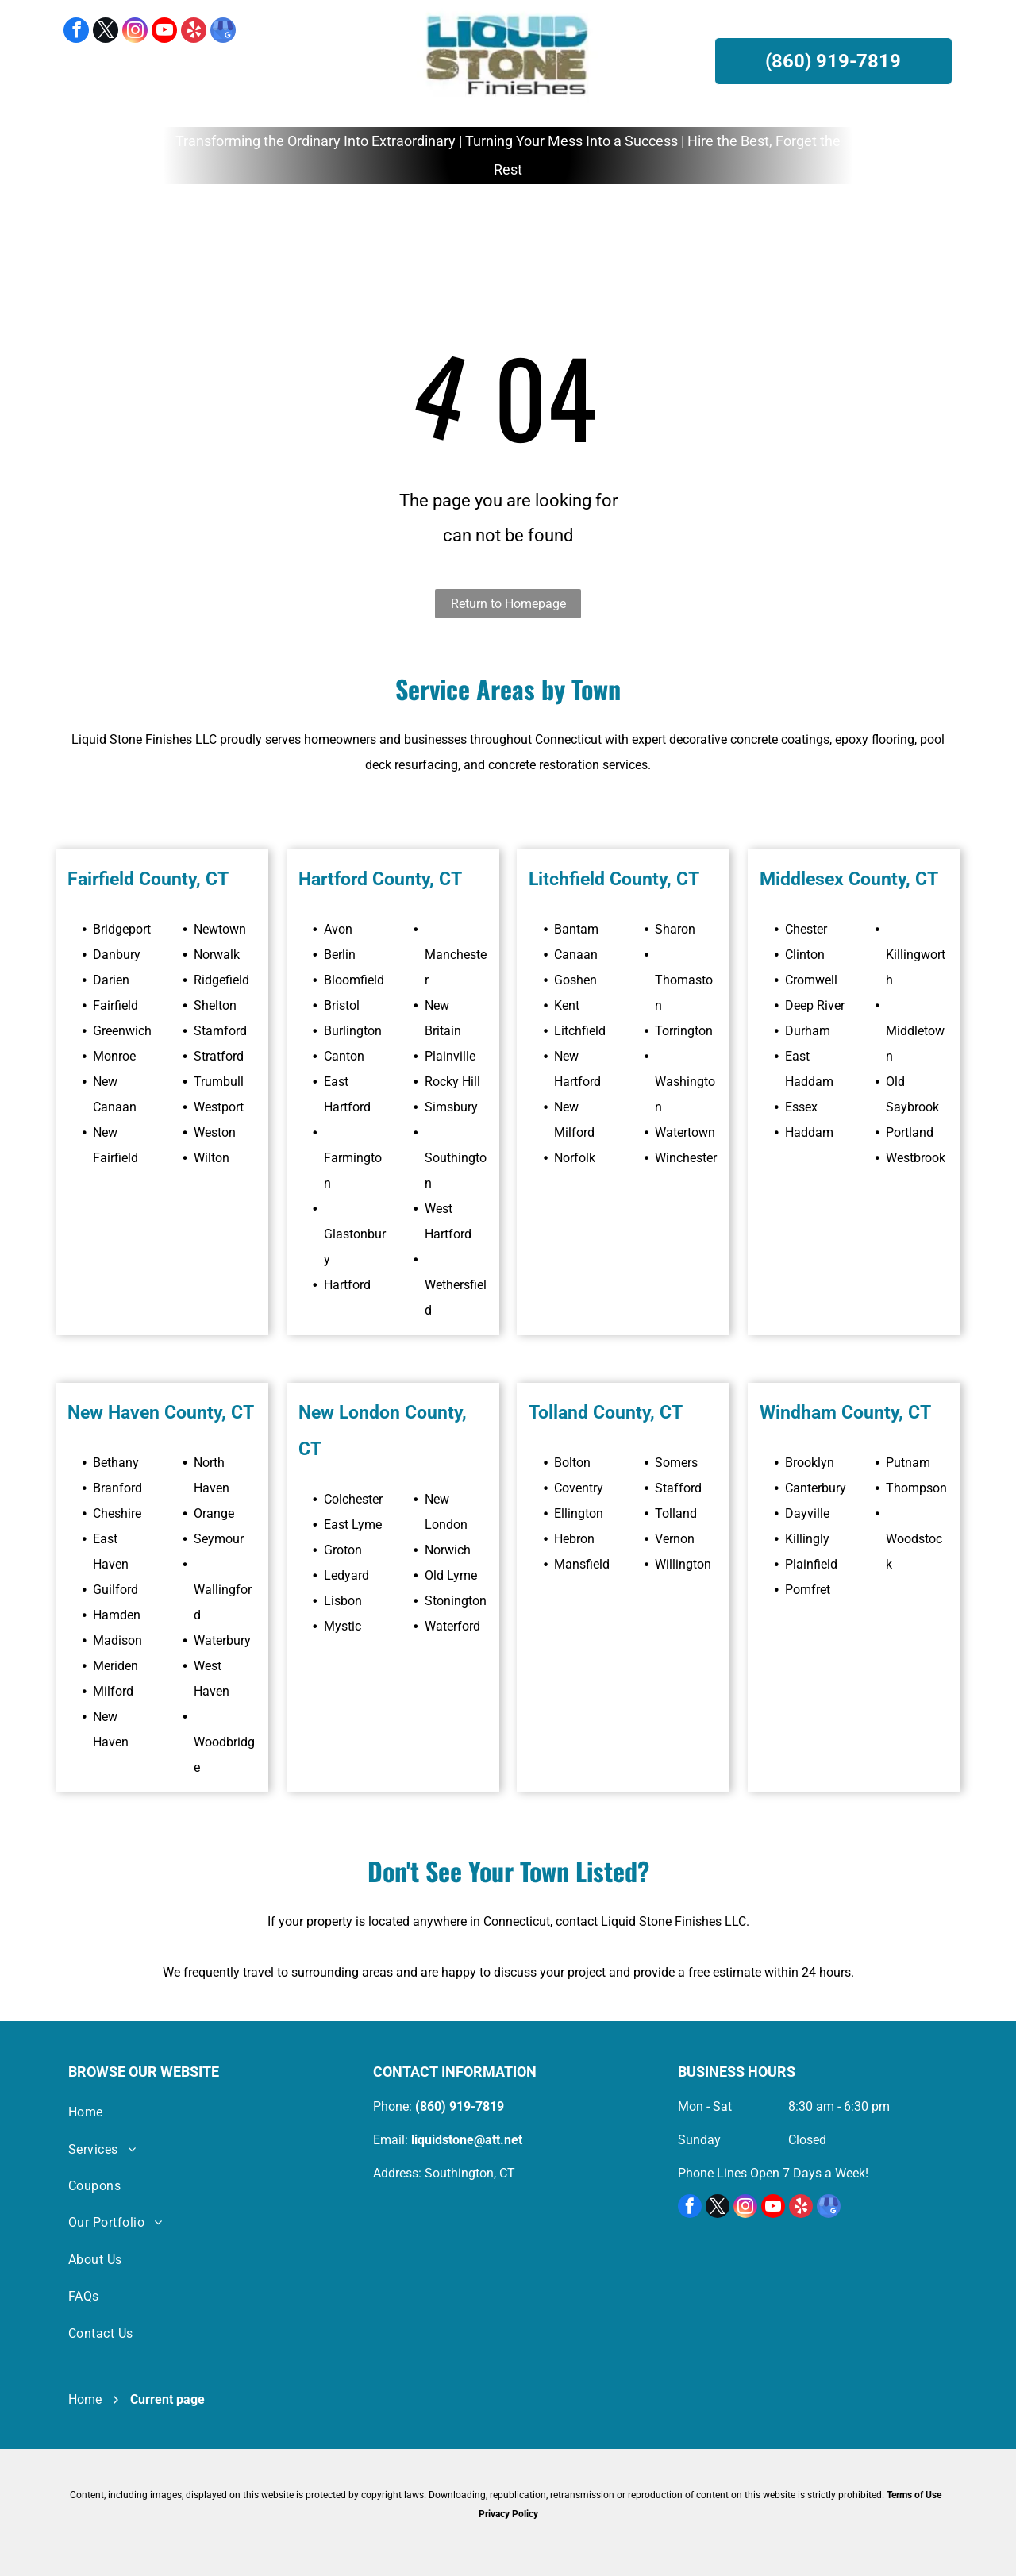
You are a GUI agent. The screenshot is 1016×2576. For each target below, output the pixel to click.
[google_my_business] (223, 32)
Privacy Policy (508, 2514)
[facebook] (76, 32)
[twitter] (105, 32)
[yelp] (193, 32)
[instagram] (135, 32)
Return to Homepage (508, 603)
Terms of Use (914, 2495)
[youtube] (164, 32)
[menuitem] (199, 218)
